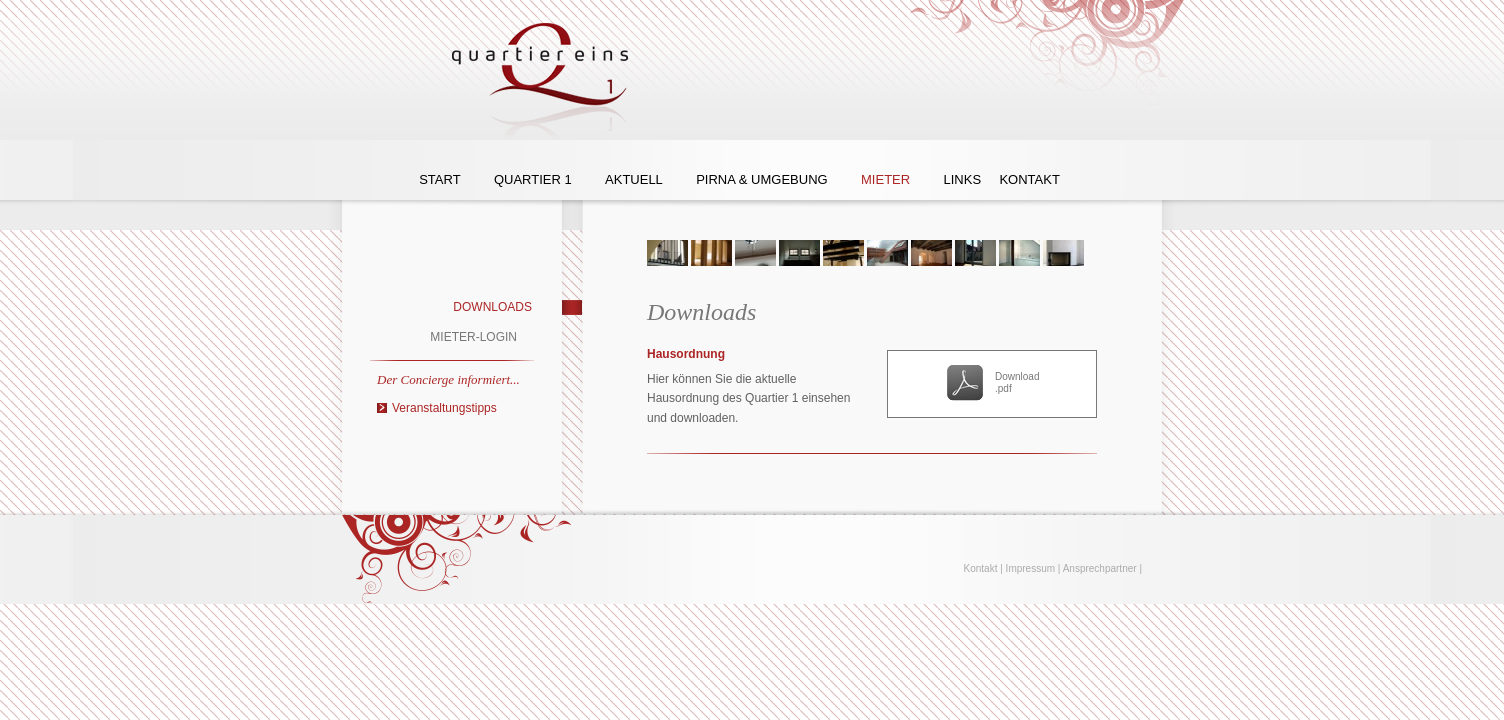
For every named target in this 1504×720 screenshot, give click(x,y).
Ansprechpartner (1100, 568)
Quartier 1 (533, 179)
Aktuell (634, 179)
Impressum (1030, 568)
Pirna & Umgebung (761, 179)
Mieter (885, 179)
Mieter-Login (473, 337)
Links (962, 179)
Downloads (492, 307)
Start (439, 179)
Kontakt (1029, 179)
